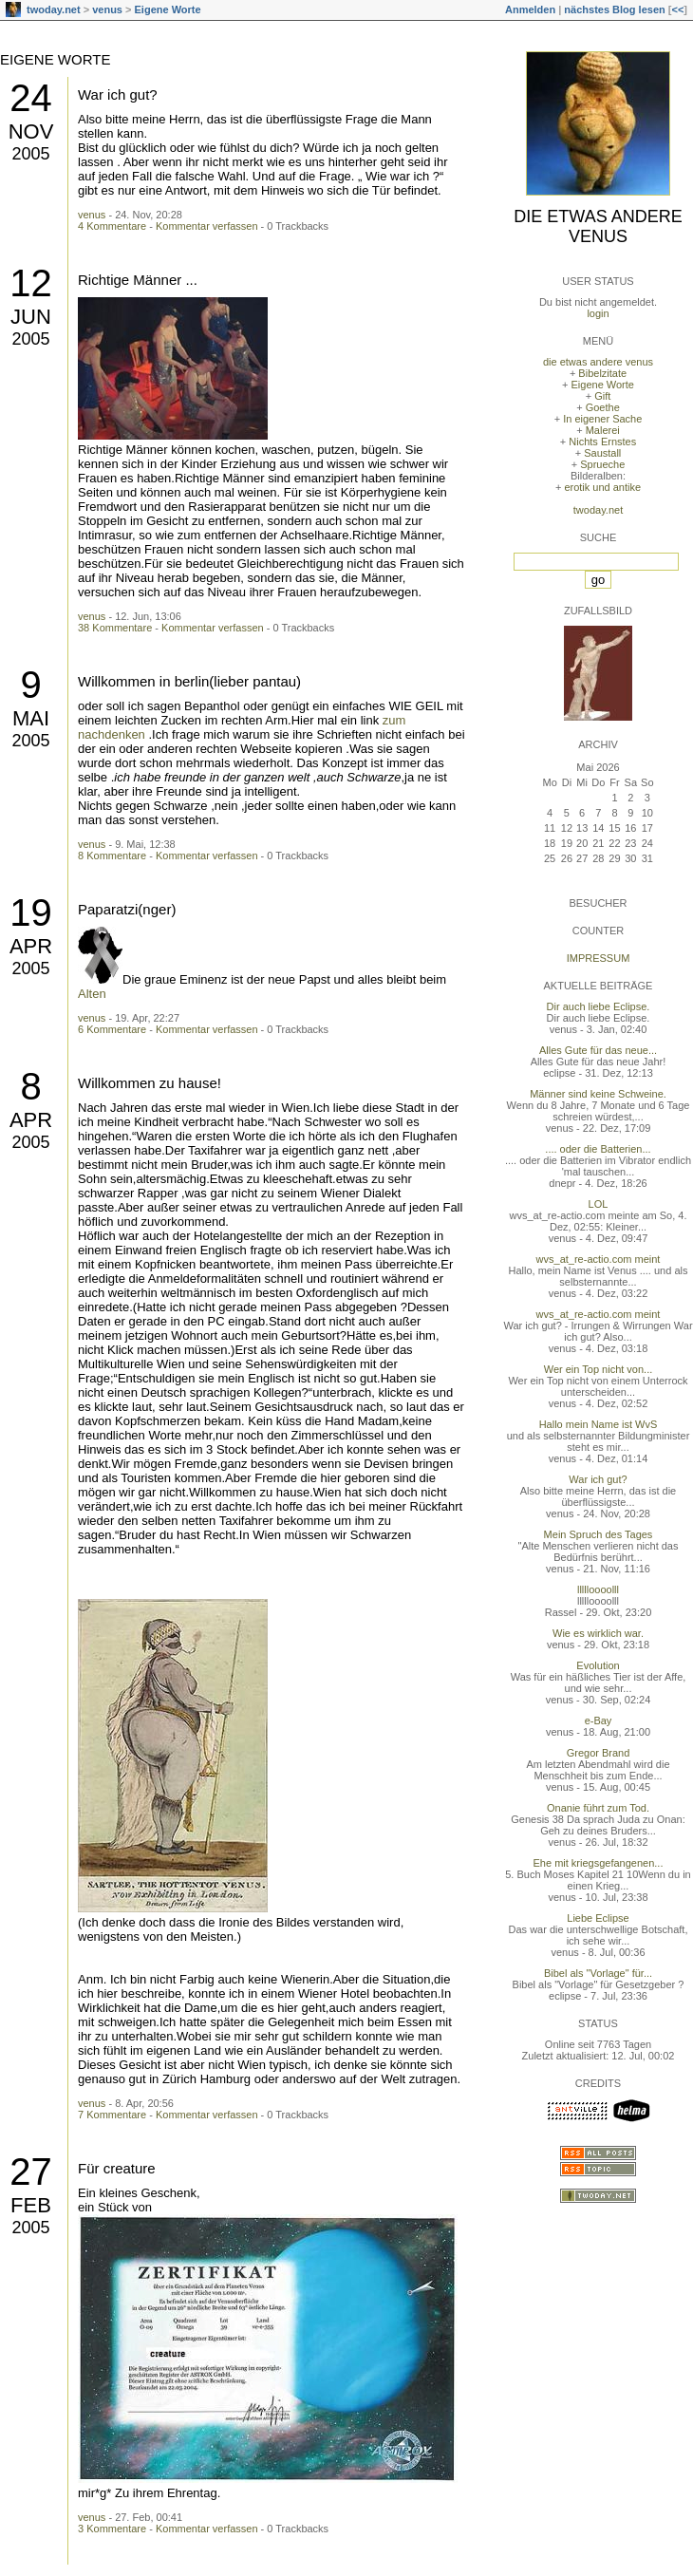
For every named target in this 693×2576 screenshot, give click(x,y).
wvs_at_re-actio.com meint (598, 1259)
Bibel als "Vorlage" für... (598, 1973)
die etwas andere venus (598, 226)
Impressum (598, 958)
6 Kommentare (112, 1029)
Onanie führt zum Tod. (598, 1808)
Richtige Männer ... (137, 280)
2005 (30, 153)
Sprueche (602, 464)
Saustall (602, 453)
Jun (30, 317)
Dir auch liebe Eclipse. (598, 1006)
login (598, 313)
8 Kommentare (112, 855)
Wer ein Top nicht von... (598, 1369)
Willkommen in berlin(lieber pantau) (189, 681)
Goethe (603, 407)
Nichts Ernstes (602, 441)
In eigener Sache (602, 418)
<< (677, 9)
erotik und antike (602, 487)
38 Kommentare (115, 627)
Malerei (603, 430)
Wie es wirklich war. (598, 1633)
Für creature (117, 2168)
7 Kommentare (112, 2114)
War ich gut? (118, 94)
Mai (30, 718)
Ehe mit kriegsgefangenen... (599, 1863)
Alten (92, 994)
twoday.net (54, 9)
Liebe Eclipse (597, 1918)
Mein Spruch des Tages (598, 1534)
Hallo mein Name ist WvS (598, 1424)
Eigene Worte (168, 9)
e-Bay (598, 1720)
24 (30, 98)
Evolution (597, 1665)
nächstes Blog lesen (614, 9)
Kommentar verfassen (207, 226)
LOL (599, 1204)
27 (30, 2171)
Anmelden (530, 9)
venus (107, 9)
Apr (30, 946)
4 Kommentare (112, 226)
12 (30, 283)
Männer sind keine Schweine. (598, 1094)
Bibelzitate (602, 373)
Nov (31, 131)
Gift (602, 396)
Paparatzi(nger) (127, 909)
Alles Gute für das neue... (598, 1050)
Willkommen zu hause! (149, 1083)
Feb (30, 2205)
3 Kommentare (112, 2528)
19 (30, 912)
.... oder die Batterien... (597, 1149)
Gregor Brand (598, 1752)
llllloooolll (598, 1589)
